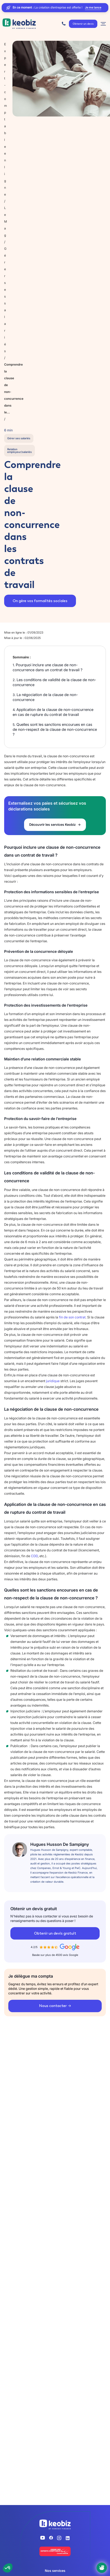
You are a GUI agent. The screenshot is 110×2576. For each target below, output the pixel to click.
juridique (52, 1381)
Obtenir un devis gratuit (55, 1933)
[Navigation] (103, 23)
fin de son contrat (72, 1317)
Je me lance (93, 7)
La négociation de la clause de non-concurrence (45, 697)
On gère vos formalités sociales (40, 600)
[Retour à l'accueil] (19, 23)
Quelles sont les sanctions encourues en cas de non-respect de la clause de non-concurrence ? (55, 729)
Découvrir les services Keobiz (53, 824)
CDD (34, 1556)
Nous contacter (53, 2005)
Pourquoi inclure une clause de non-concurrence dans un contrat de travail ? (48, 667)
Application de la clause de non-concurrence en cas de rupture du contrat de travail (53, 712)
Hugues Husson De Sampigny (59, 1844)
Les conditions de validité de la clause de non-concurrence (54, 682)
